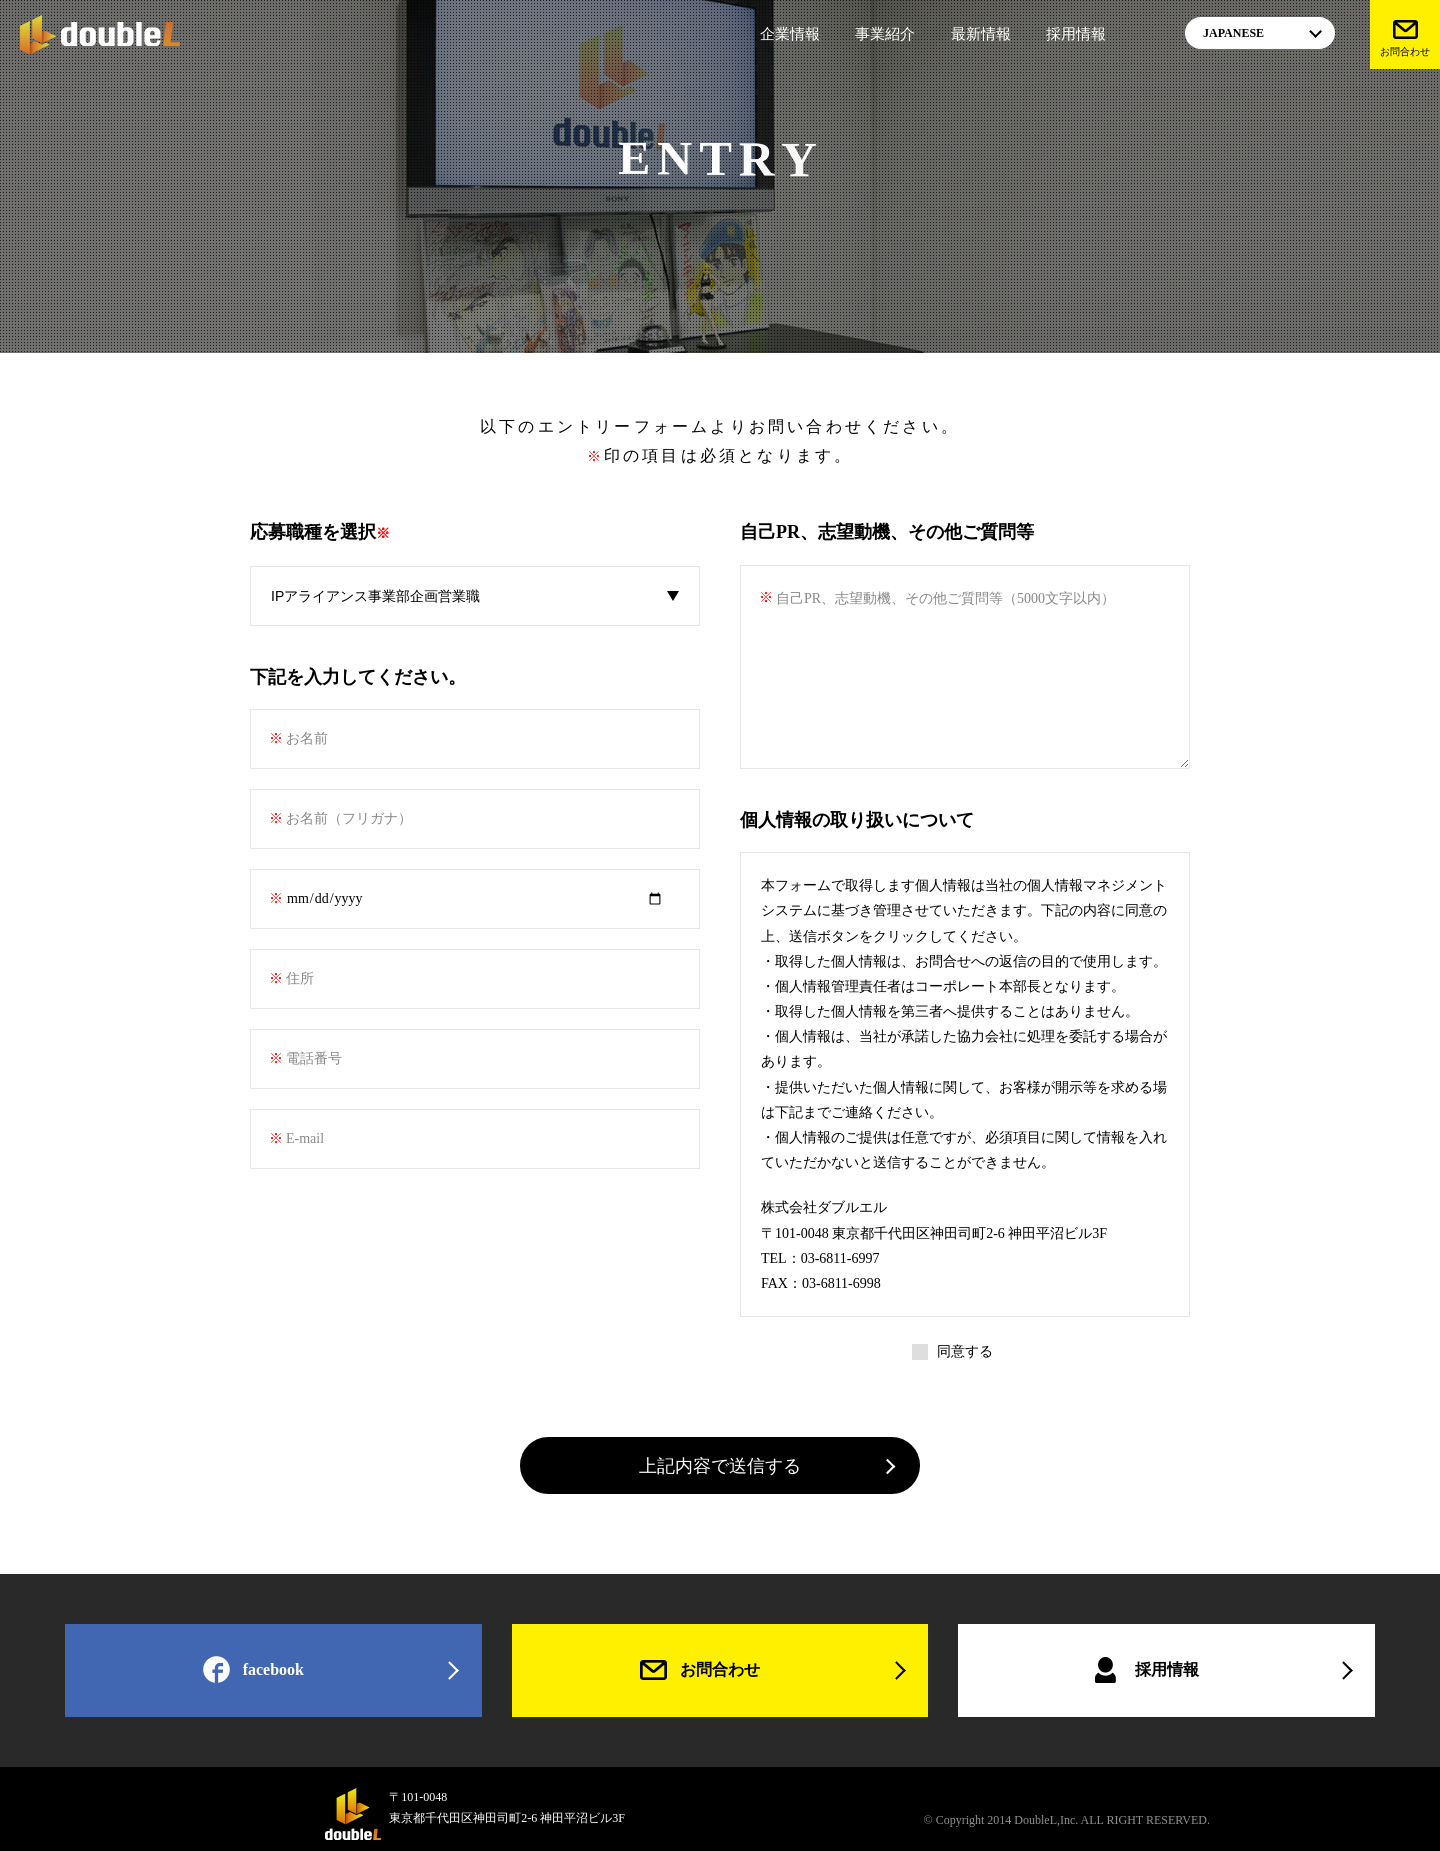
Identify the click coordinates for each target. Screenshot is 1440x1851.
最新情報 (981, 34)
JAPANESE (1233, 33)
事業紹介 (885, 34)
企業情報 (790, 34)
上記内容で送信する (720, 1466)
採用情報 (1076, 34)
